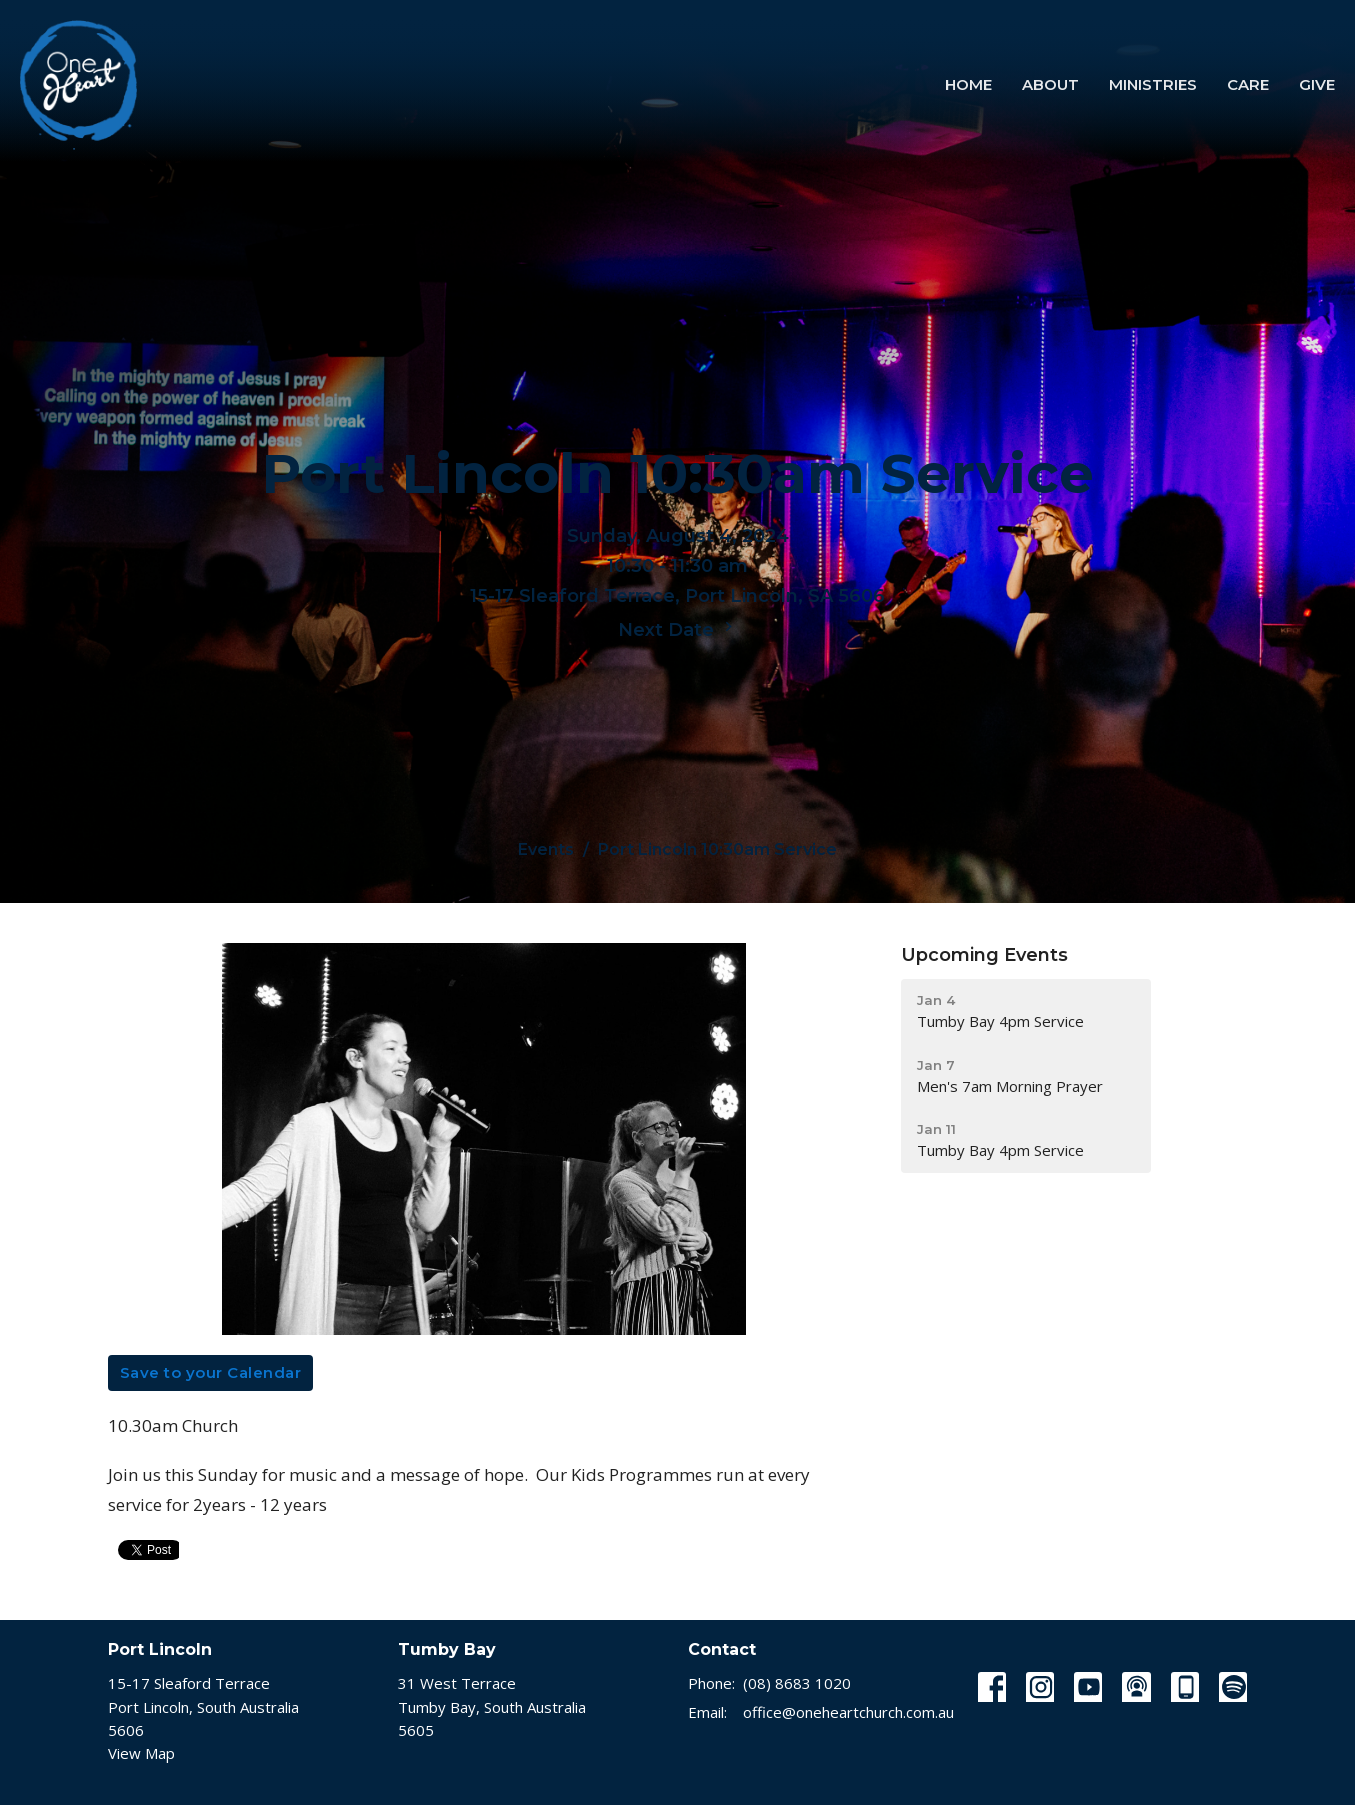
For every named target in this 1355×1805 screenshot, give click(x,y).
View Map (141, 1753)
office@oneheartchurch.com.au (848, 1712)
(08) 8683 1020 (797, 1683)
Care (1248, 84)
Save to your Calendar (211, 1372)
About (1050, 84)
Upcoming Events (984, 955)
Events (546, 849)
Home (968, 84)
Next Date (678, 629)
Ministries (1153, 84)
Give (1317, 84)
